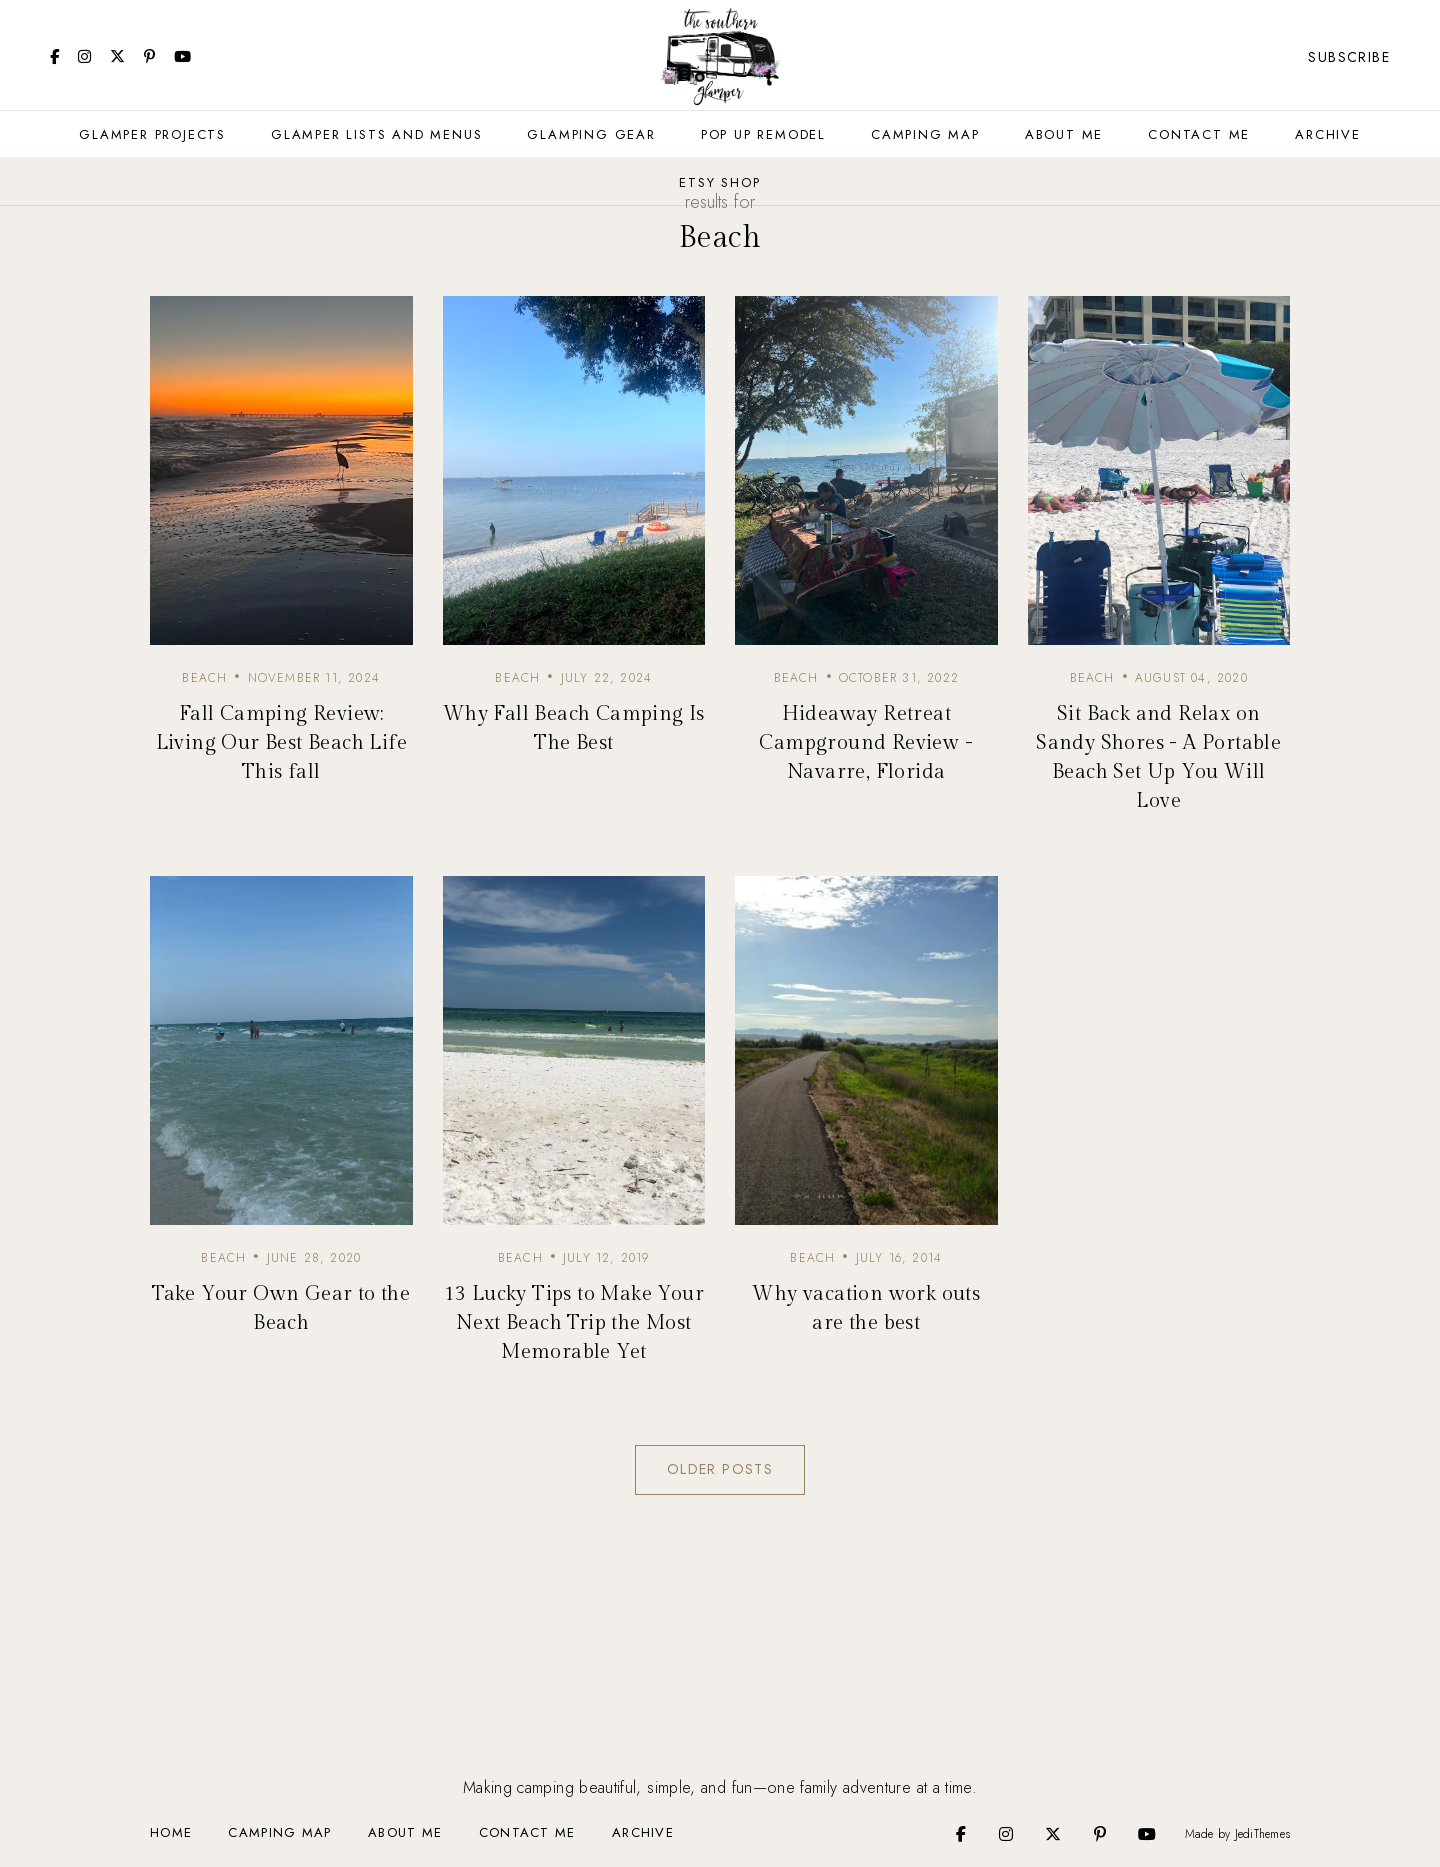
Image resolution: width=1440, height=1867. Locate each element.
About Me (1064, 134)
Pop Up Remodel (763, 134)
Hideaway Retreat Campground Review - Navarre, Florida (866, 743)
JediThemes (1262, 1834)
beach (204, 678)
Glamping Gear (591, 134)
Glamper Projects (152, 134)
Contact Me (1199, 134)
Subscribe (1349, 57)
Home (171, 1832)
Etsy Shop (719, 182)
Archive (1328, 134)
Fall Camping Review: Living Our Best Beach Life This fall (281, 743)
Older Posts (720, 1469)
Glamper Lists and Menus (376, 134)
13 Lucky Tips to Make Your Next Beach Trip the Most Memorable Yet (574, 1323)
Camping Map (925, 134)
